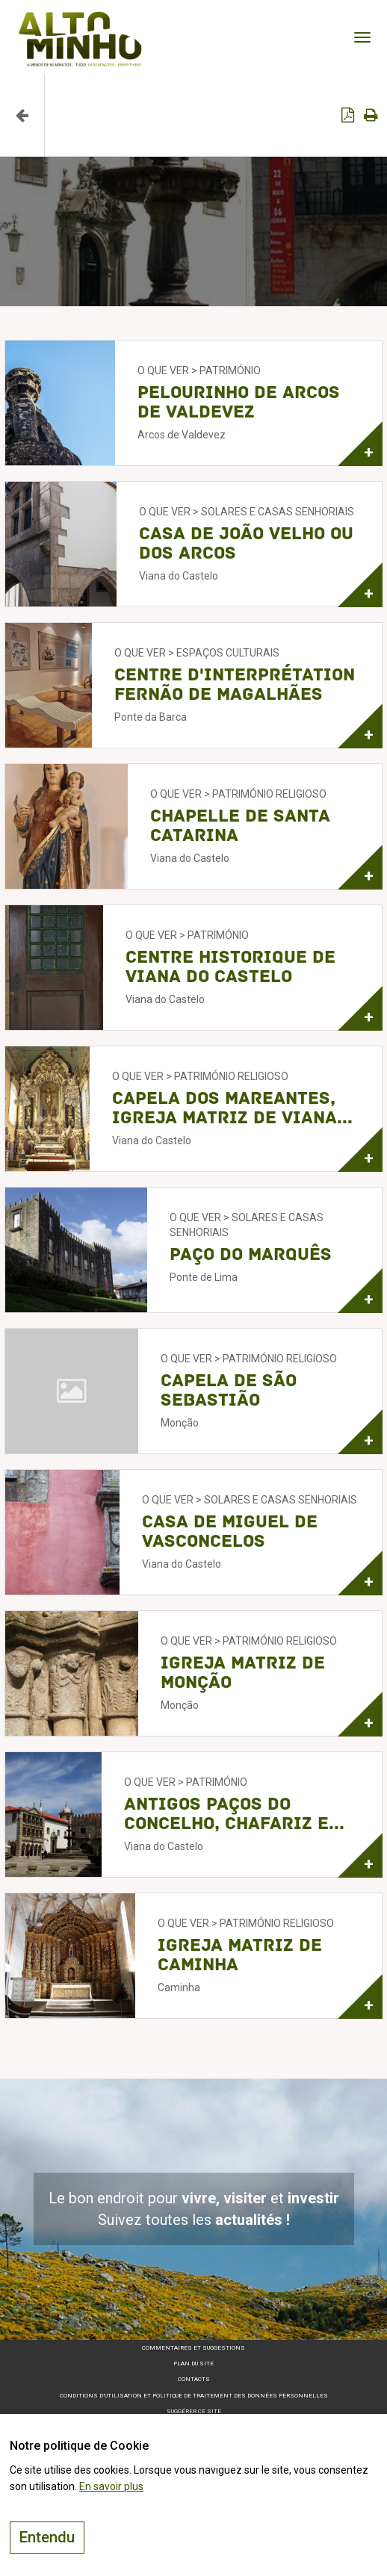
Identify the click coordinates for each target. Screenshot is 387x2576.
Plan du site (193, 2363)
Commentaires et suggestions (193, 2347)
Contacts (194, 2379)
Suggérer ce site (194, 2411)
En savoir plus (111, 2486)
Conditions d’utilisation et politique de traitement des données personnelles (194, 2395)
